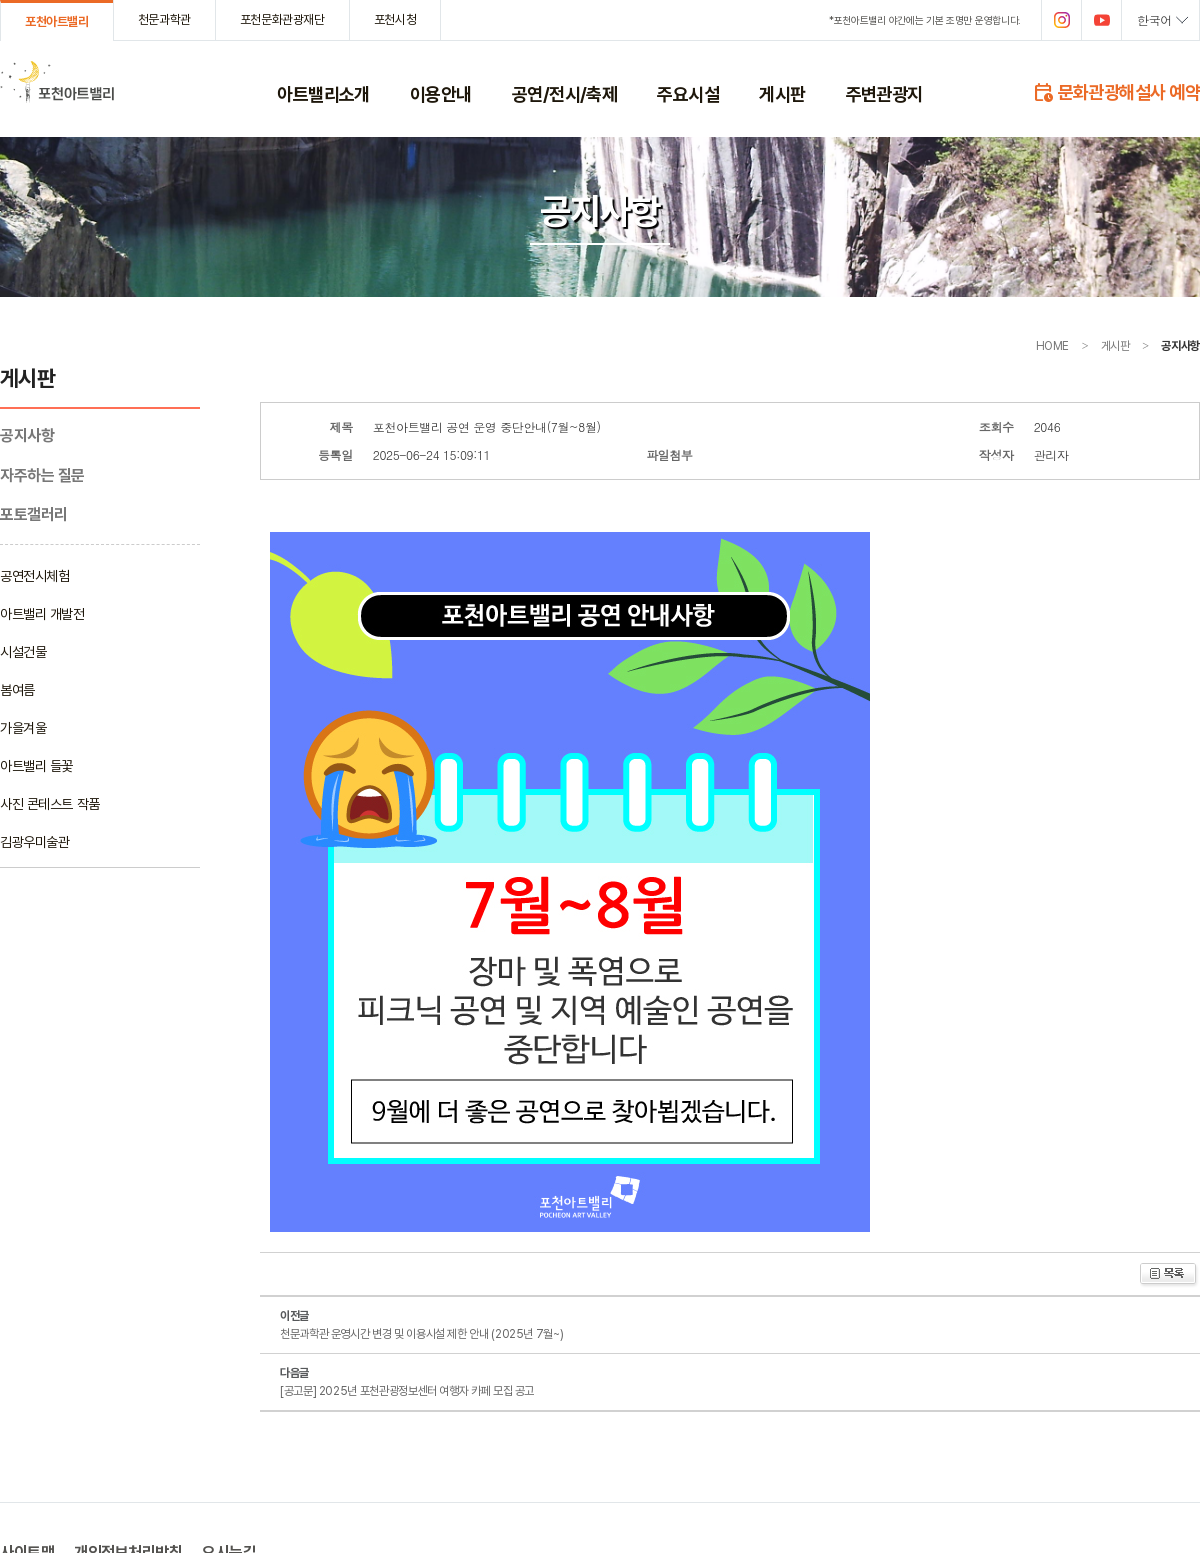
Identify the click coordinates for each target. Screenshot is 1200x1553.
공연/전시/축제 (565, 94)
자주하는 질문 (42, 475)
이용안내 (441, 94)
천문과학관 (164, 19)
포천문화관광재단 (282, 19)
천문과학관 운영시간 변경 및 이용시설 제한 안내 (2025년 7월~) (421, 1334)
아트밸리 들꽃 (36, 766)
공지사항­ (27, 435)
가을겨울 (23, 728)
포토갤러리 (34, 514)
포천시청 (395, 19)
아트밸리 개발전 (42, 614)
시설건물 (23, 652)
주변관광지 (884, 94)
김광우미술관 (34, 842)
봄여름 (17, 690)
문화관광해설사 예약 (1116, 91)
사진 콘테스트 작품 (50, 804)
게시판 (782, 94)
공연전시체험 (34, 576)
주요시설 (688, 94)
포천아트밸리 (57, 21)
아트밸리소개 (323, 94)
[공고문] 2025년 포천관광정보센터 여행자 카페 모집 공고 (407, 1391)
